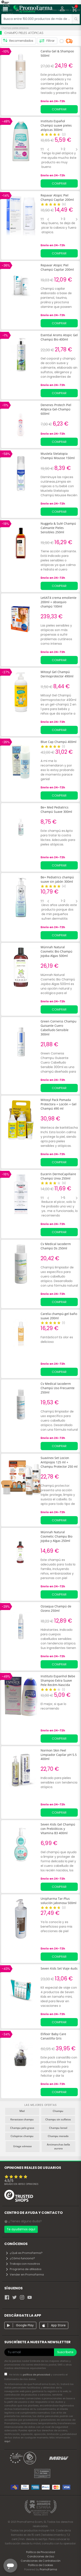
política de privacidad (37, 2374)
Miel (22, 2111)
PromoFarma (48, 2569)
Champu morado (58, 2136)
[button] (62, 9)
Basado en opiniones (21, 2184)
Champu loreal (58, 2128)
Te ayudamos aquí (21, 2229)
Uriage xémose (22, 2146)
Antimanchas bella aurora (58, 2146)
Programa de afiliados (23, 2269)
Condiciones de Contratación (40, 2561)
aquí (7, 2441)
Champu (58, 2111)
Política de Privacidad (40, 2552)
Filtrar (47, 40)
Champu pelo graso (22, 2128)
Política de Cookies (40, 2565)
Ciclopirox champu (22, 2136)
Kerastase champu (22, 2119)
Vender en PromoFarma (24, 2274)
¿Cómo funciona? (20, 2258)
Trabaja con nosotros (22, 2264)
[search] (76, 19)
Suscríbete (65, 2352)
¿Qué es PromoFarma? (24, 2253)
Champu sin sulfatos (58, 2119)
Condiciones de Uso (40, 2556)
